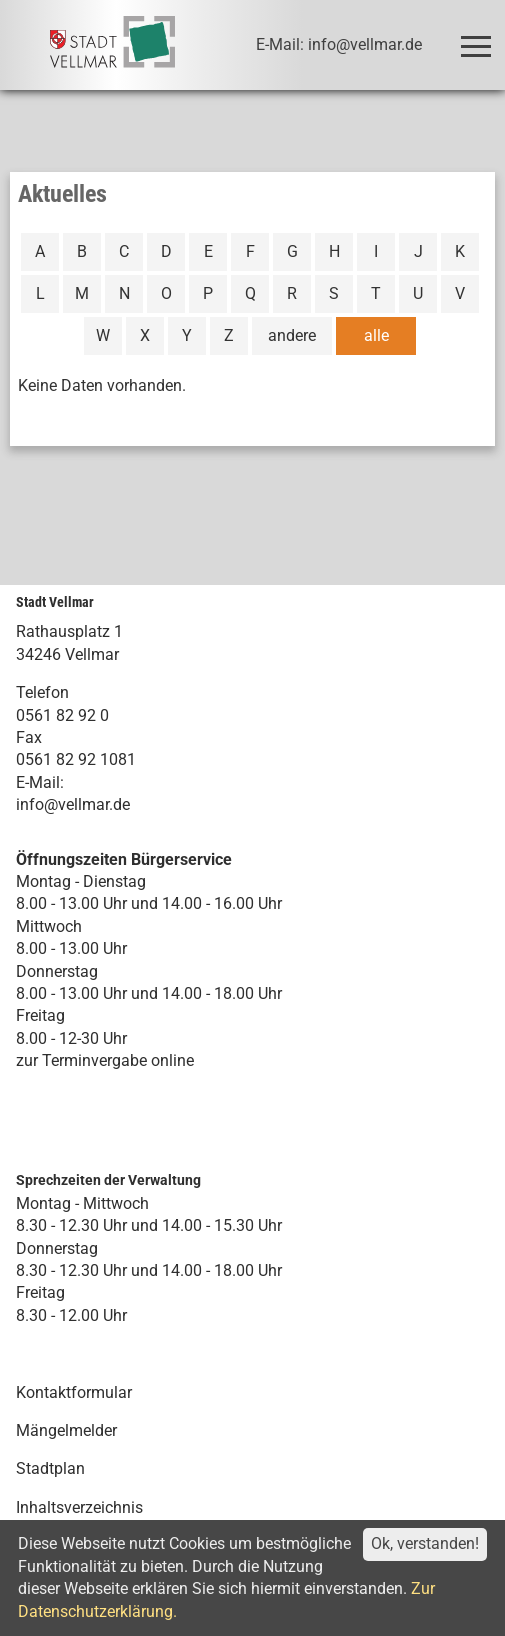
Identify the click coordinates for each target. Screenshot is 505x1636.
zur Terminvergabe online (105, 1060)
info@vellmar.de (73, 804)
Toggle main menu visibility (479, 37)
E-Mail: (40, 782)
